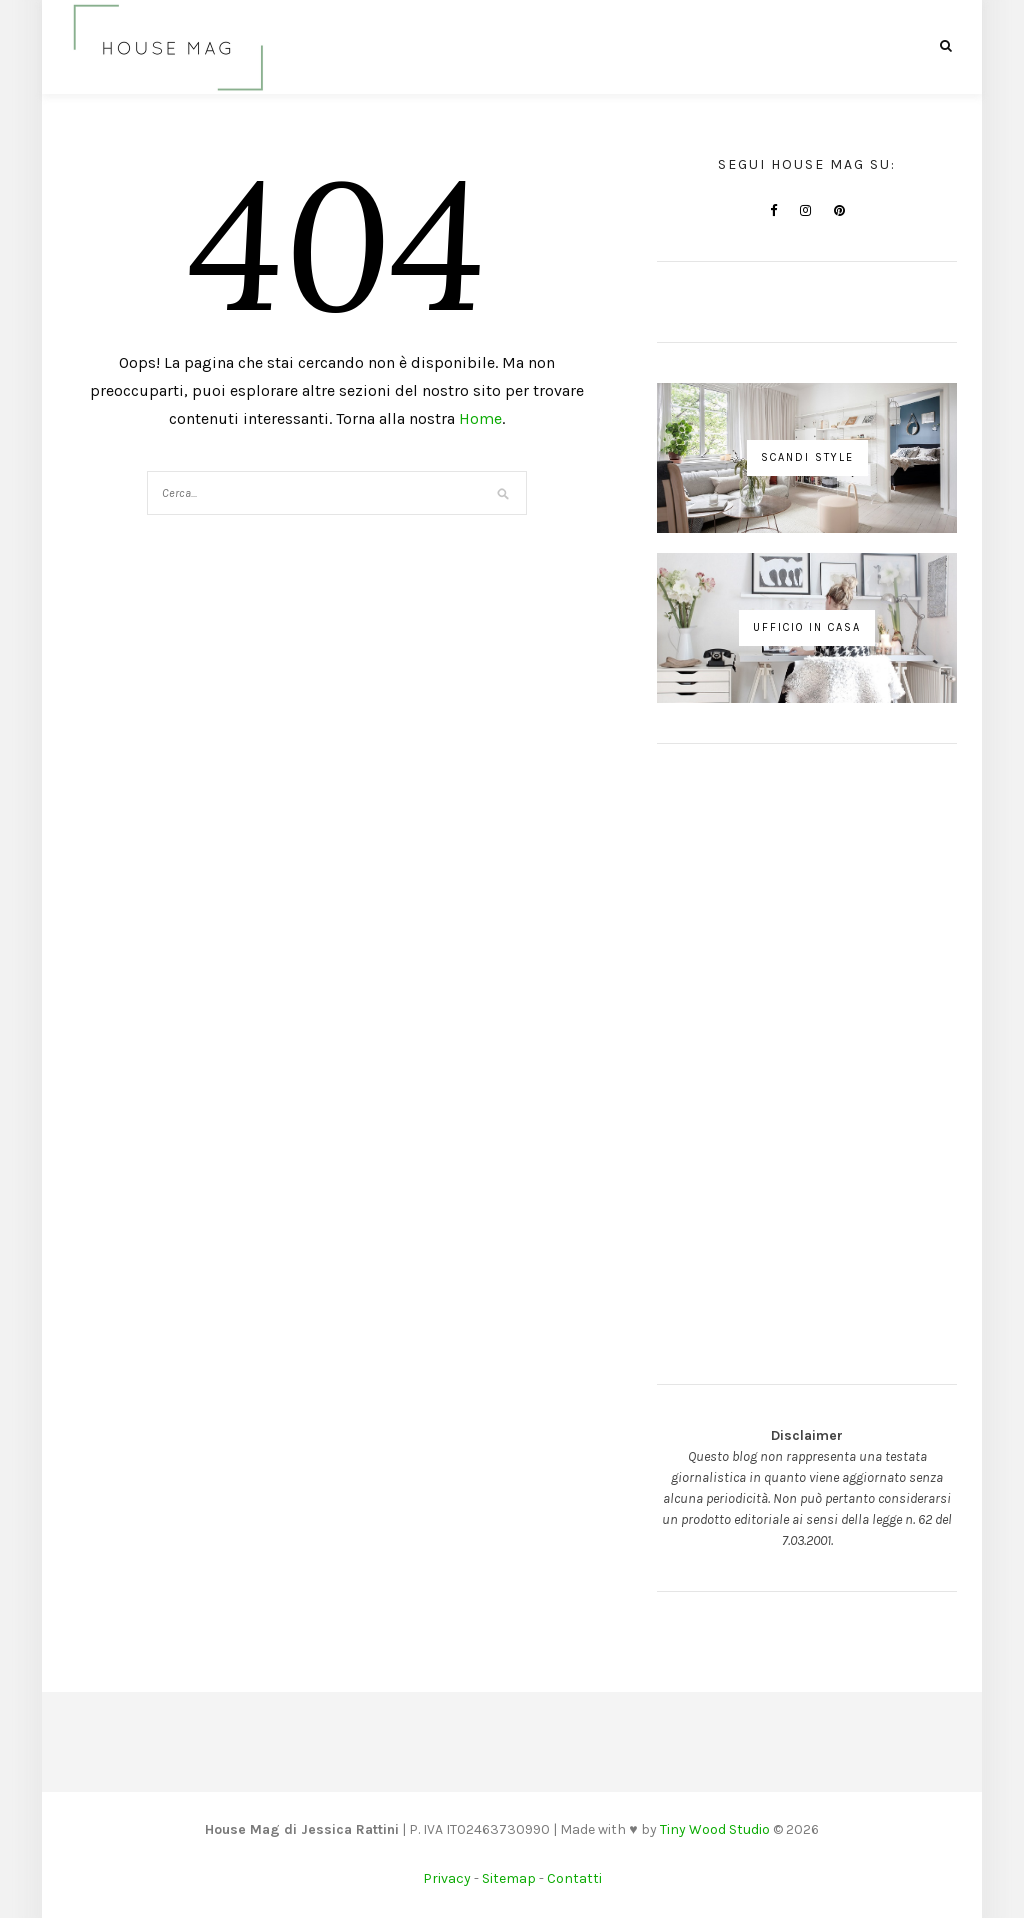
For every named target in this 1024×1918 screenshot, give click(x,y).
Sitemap (509, 1878)
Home (480, 418)
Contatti (574, 1878)
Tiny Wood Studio (715, 1829)
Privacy (447, 1878)
